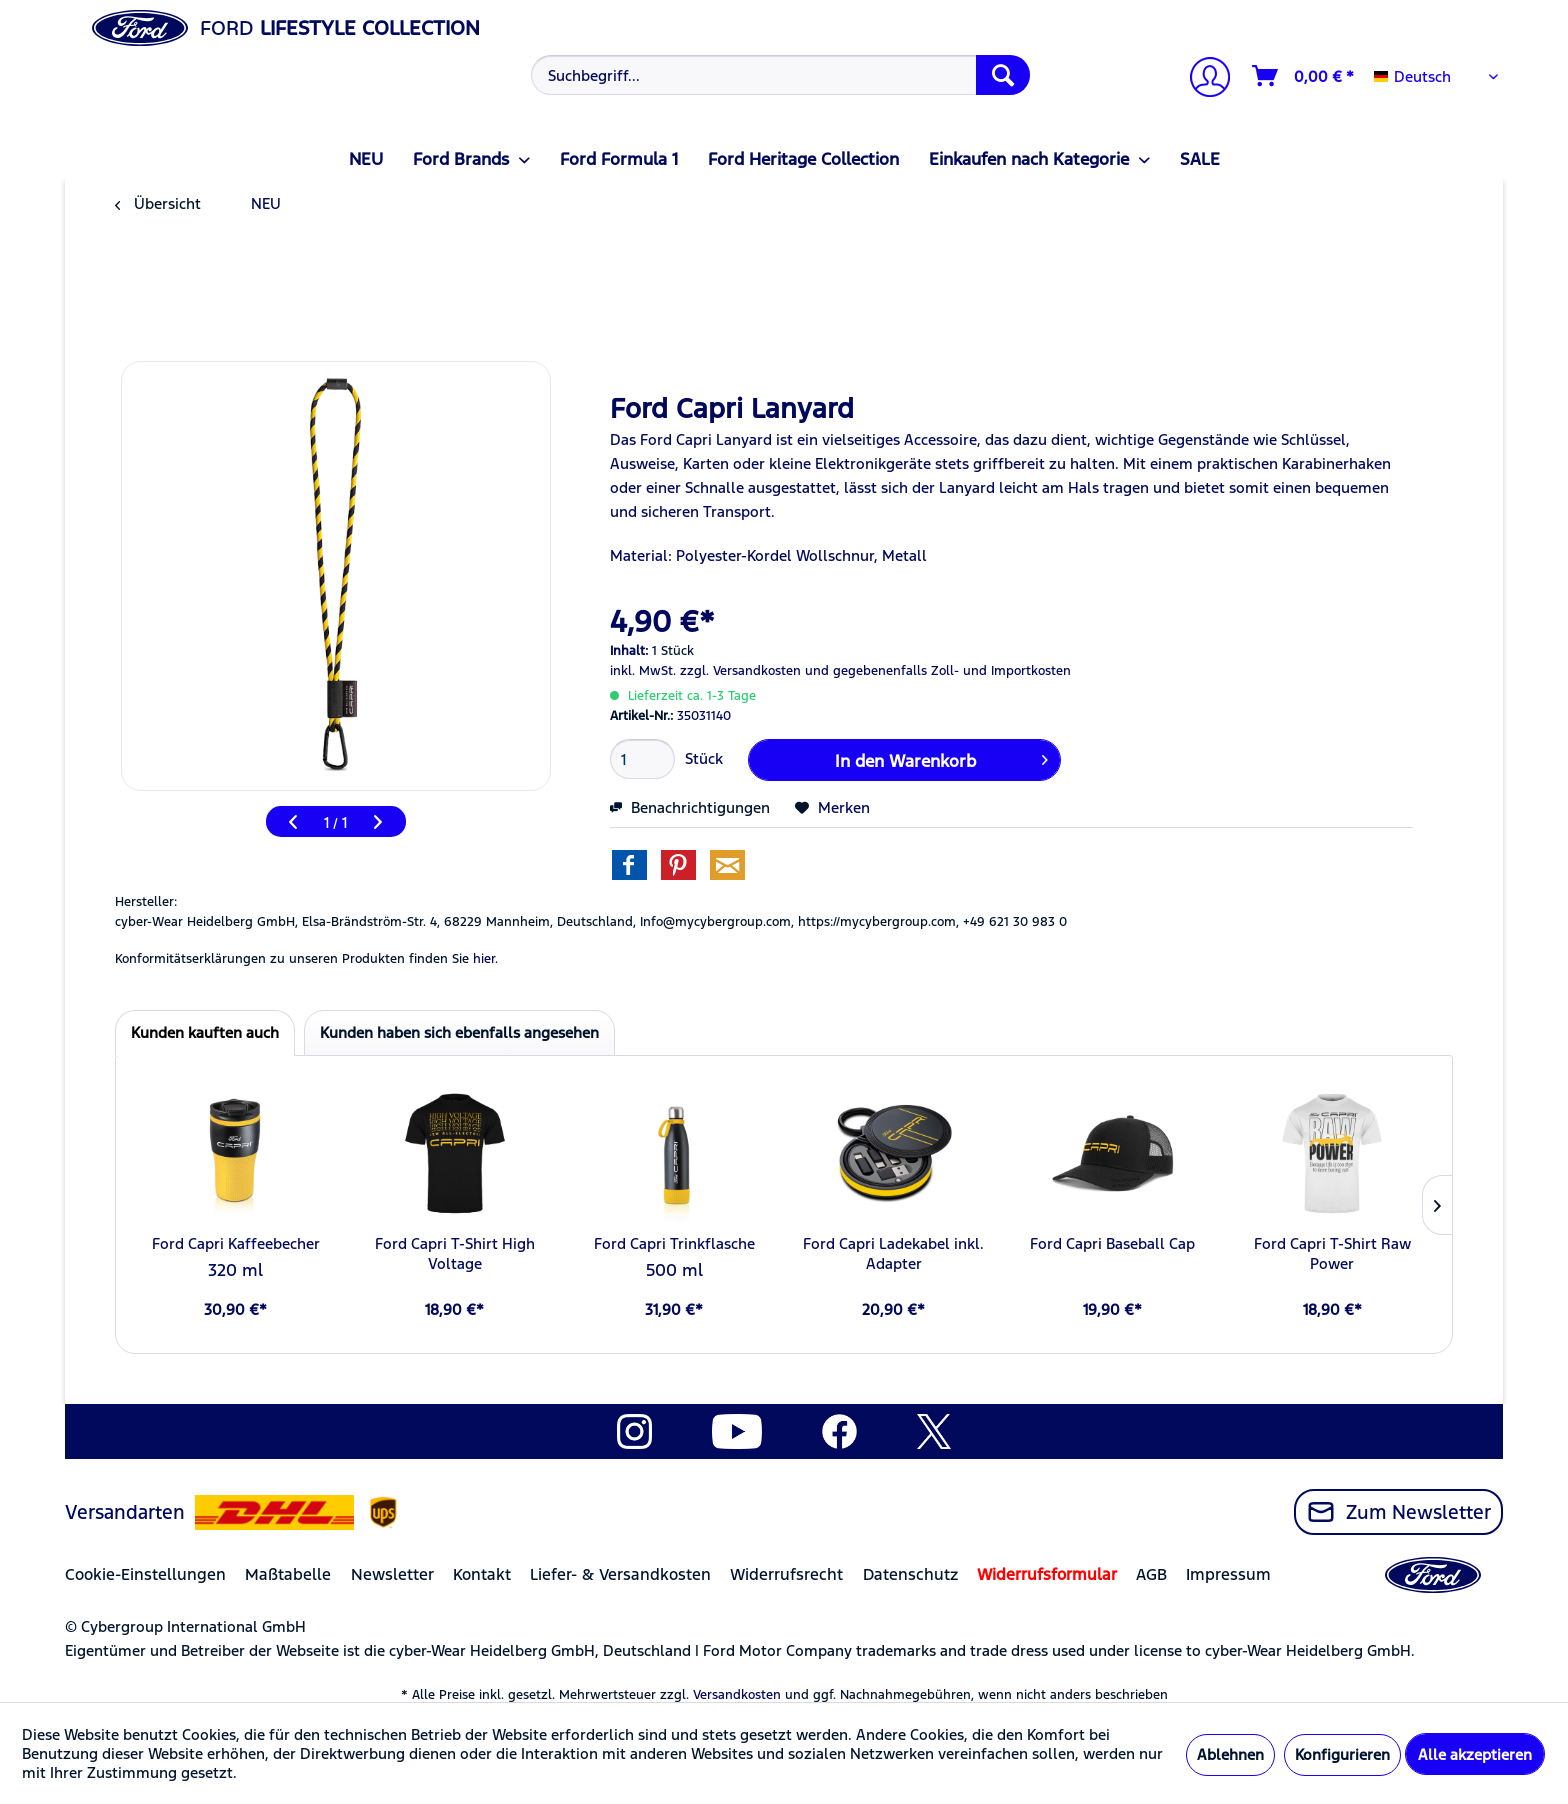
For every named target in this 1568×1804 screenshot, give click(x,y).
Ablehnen (1230, 1754)
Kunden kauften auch (205, 1032)
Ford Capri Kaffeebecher (236, 1243)
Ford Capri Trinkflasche (674, 1243)
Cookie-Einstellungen (145, 1574)
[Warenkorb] (1304, 76)
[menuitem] (778, 75)
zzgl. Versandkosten (740, 671)
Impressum (1228, 1574)
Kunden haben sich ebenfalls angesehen (459, 1032)
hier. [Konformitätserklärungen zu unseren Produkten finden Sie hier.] (485, 959)
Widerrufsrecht (786, 1574)
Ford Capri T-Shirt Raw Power (1332, 1253)
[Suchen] (1003, 75)
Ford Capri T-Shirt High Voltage (455, 1253)
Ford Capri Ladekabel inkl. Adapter (893, 1253)
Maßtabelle (288, 1574)
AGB (1151, 1574)
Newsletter (392, 1574)
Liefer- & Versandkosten (620, 1574)
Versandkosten (737, 1695)
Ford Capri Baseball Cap (1112, 1243)
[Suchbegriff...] (780, 75)
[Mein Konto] (1202, 79)
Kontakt (482, 1574)
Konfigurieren (1342, 1754)
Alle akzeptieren (1475, 1754)
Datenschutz (910, 1574)
